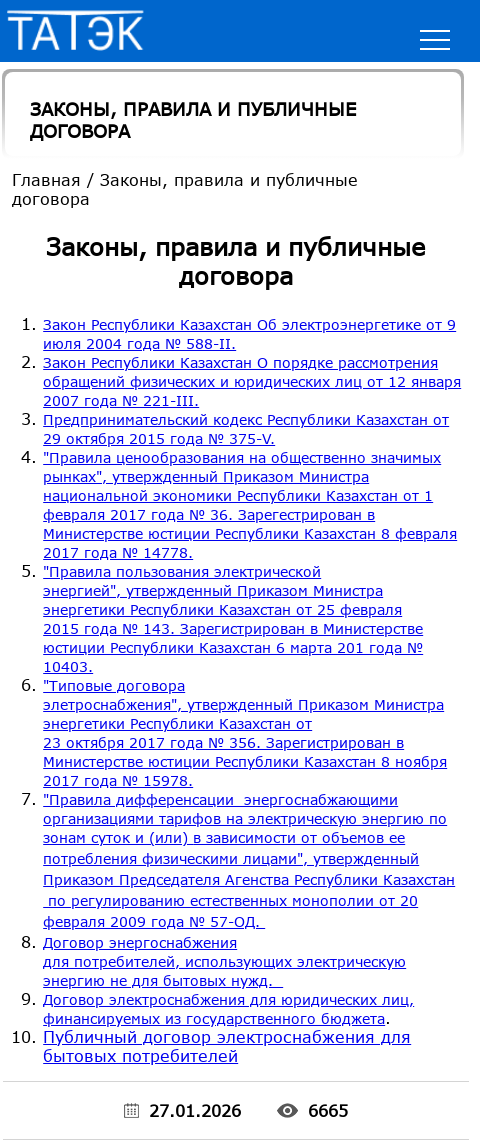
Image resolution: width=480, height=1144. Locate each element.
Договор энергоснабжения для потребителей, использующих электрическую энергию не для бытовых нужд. (224, 961)
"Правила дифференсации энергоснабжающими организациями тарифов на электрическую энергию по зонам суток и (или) (249, 860)
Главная (46, 179)
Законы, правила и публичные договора (193, 120)
